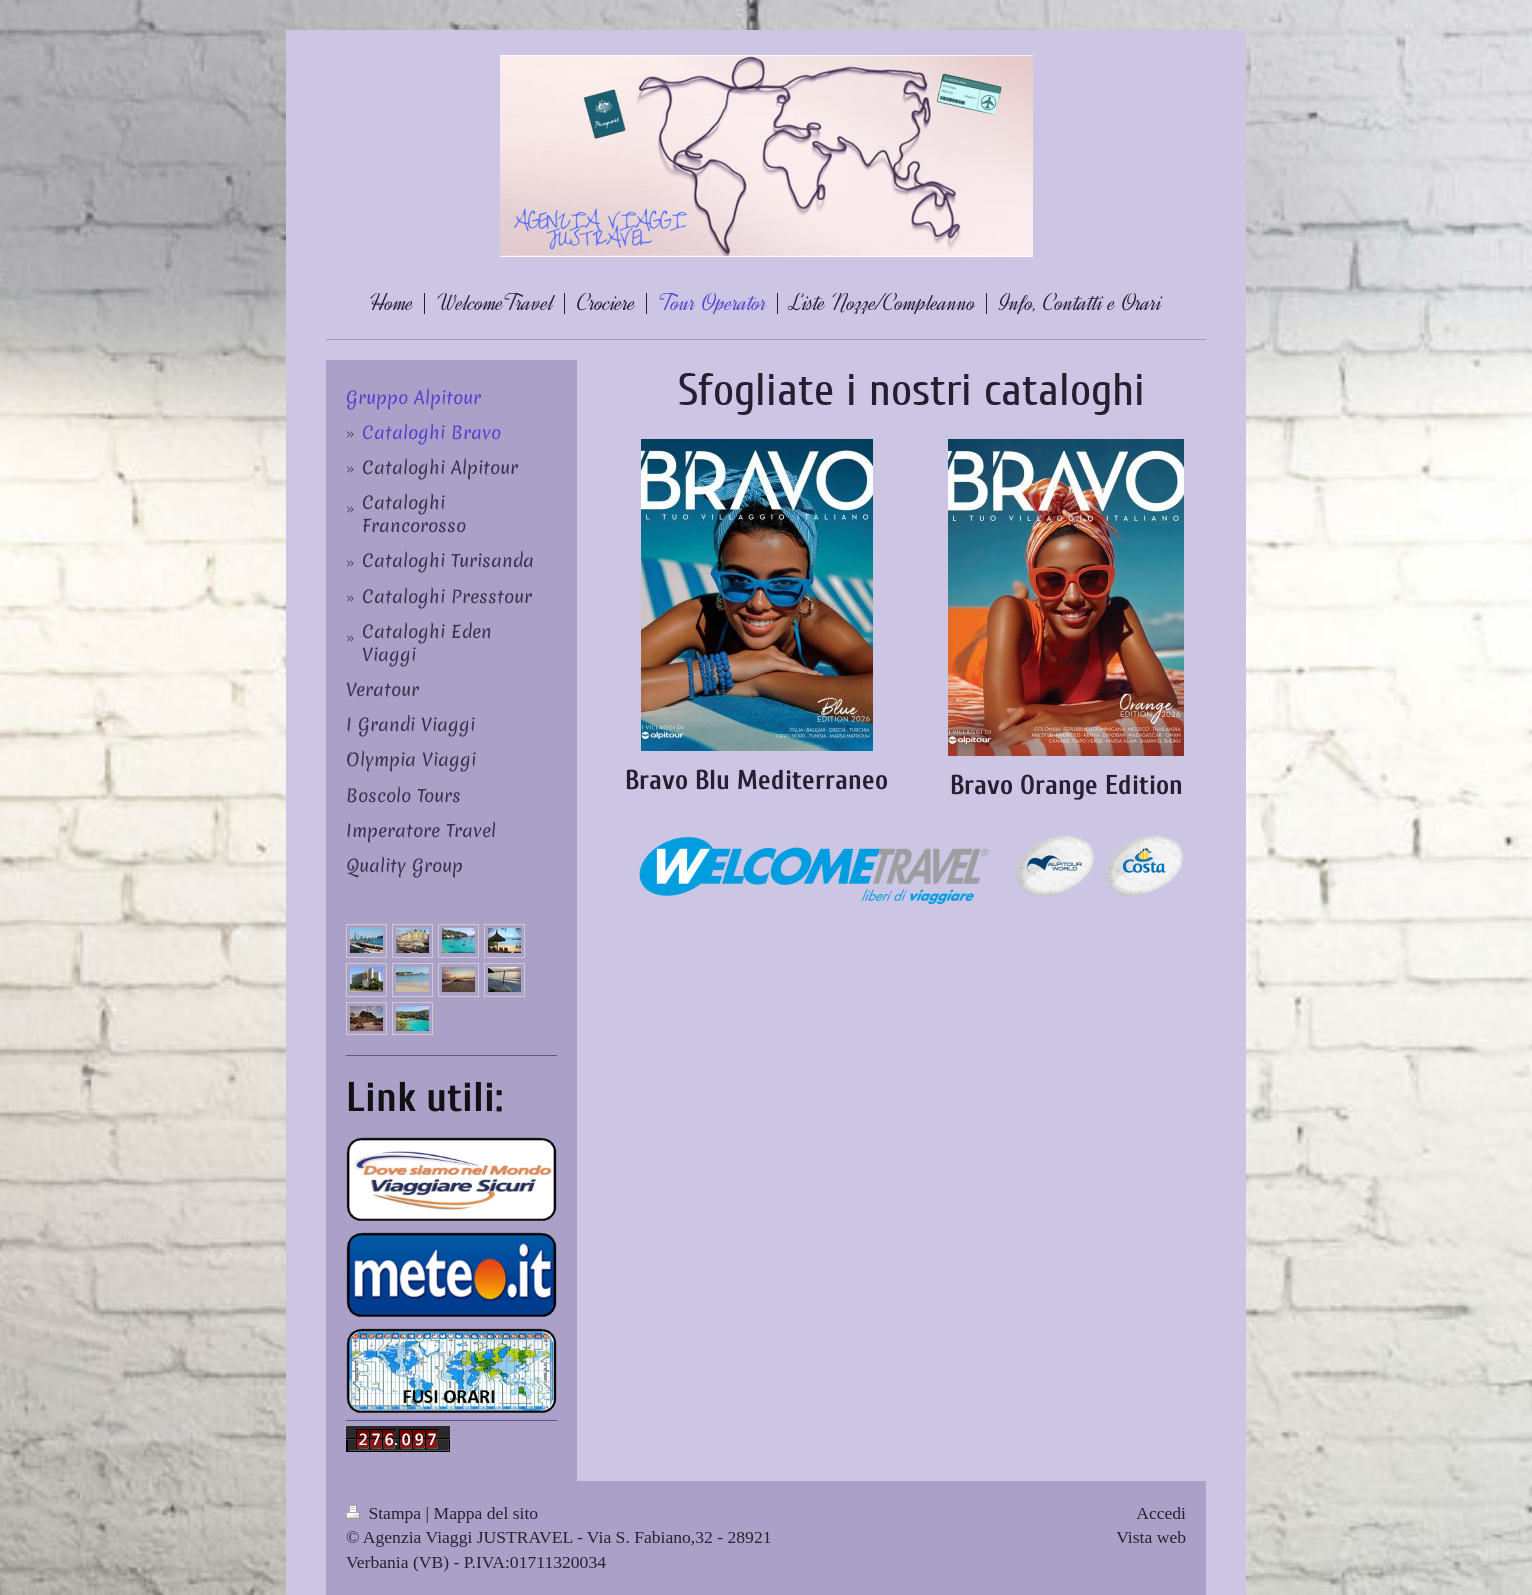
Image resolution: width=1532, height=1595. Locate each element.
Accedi (1161, 1513)
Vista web (1151, 1537)
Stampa (386, 1513)
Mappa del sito (486, 1513)
